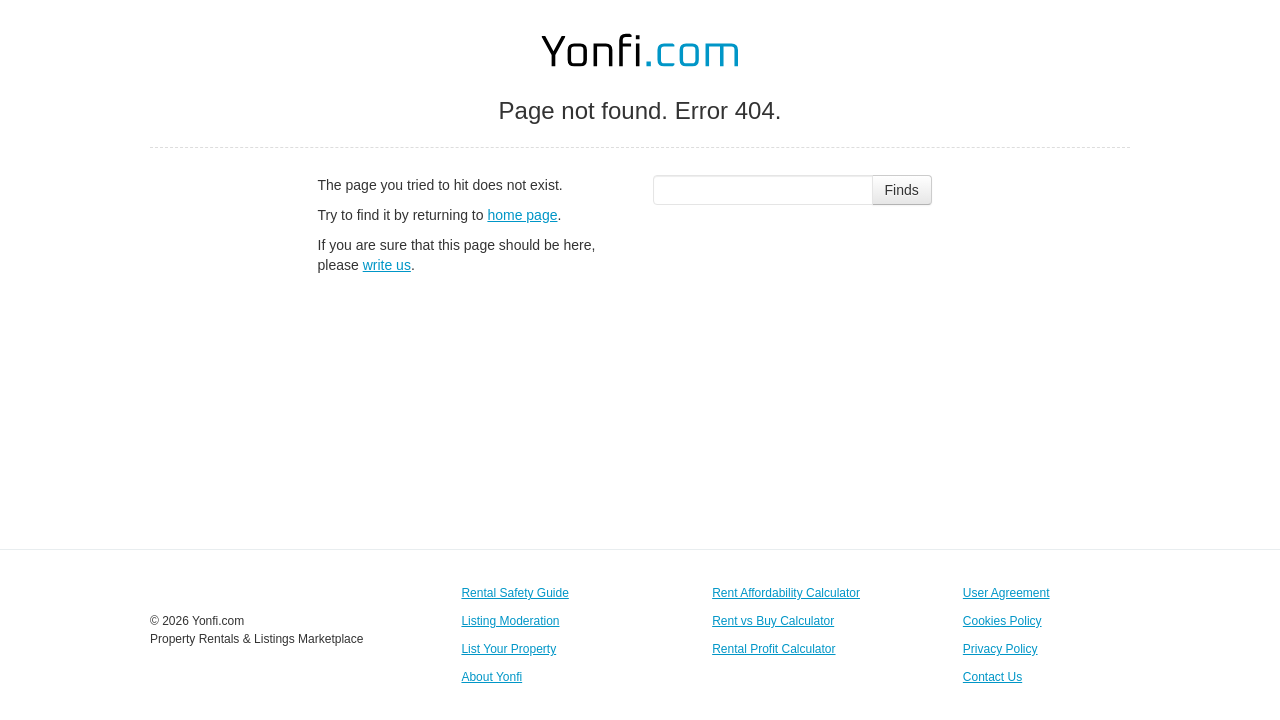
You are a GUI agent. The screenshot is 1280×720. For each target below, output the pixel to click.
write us (387, 265)
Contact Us (992, 677)
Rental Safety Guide (514, 593)
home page (522, 215)
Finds (902, 190)
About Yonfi (491, 677)
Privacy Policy (1000, 649)
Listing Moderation (510, 621)
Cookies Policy (1002, 621)
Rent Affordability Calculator (786, 593)
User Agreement (1006, 593)
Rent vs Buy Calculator (773, 621)
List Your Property (508, 649)
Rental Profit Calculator (773, 649)
